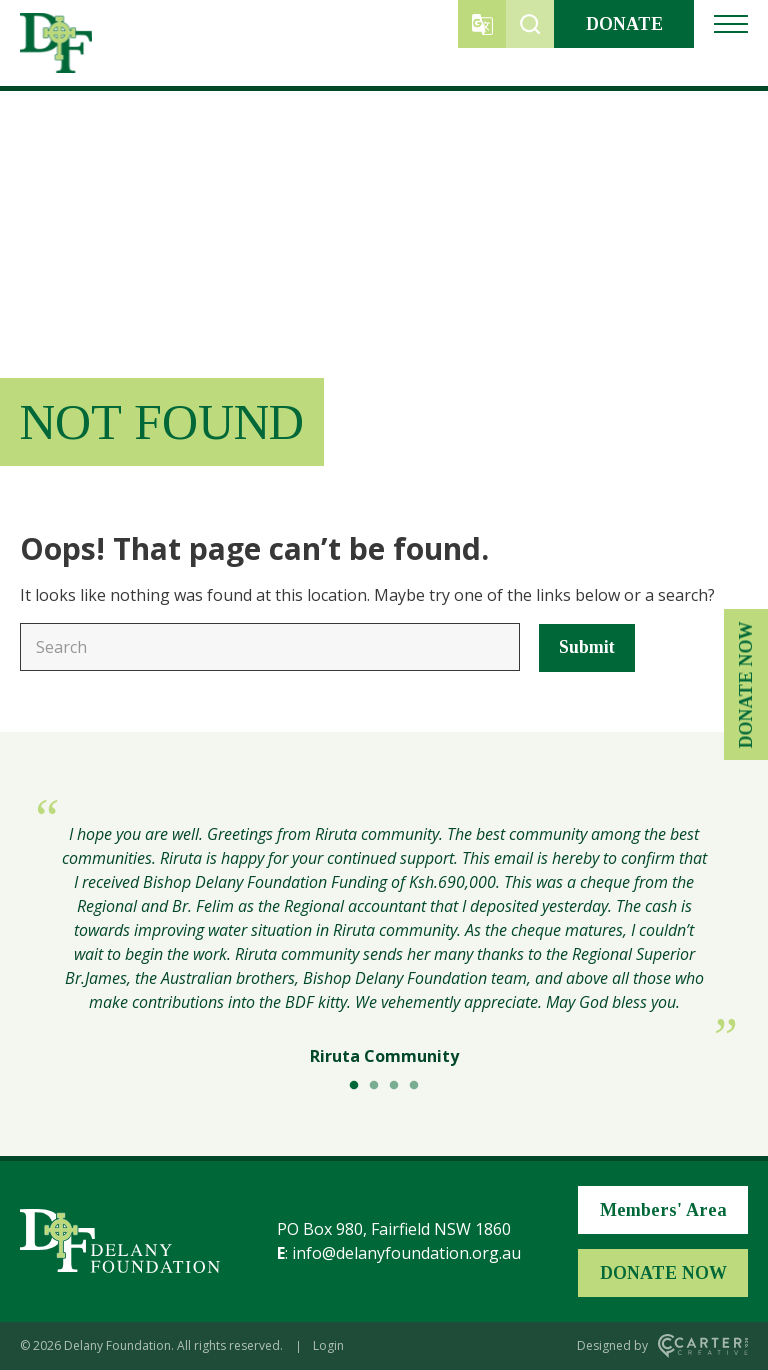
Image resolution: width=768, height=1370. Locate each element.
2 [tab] (374, 1086)
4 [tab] (414, 1086)
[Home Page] (120, 1241)
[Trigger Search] (530, 24)
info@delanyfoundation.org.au (406, 1253)
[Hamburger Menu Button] (731, 24)
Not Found (162, 422)
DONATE (624, 24)
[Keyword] (270, 647)
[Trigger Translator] (482, 24)
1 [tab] (354, 1086)
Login (328, 1345)
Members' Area (663, 1210)
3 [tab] (394, 1086)
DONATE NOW (746, 685)
